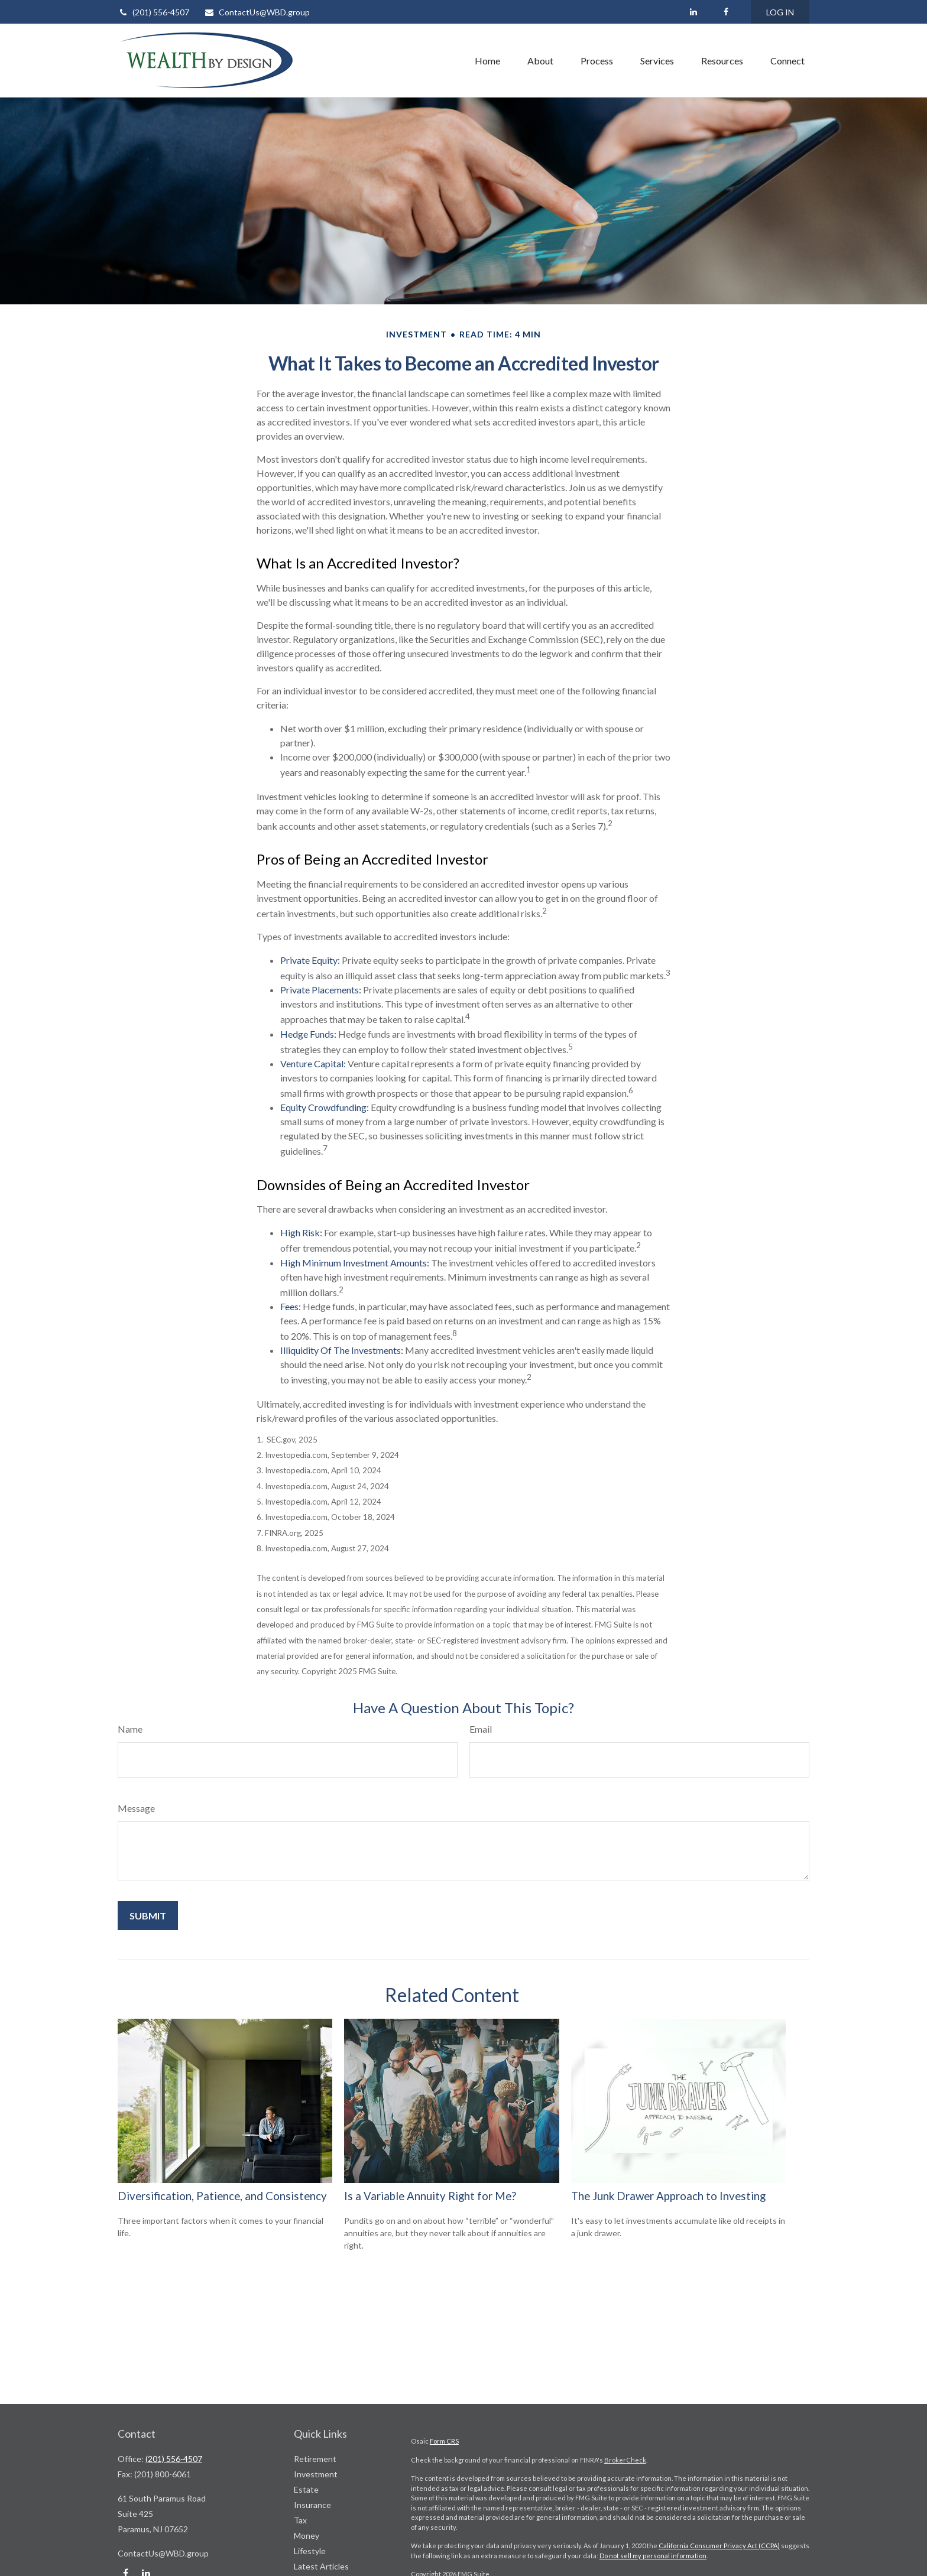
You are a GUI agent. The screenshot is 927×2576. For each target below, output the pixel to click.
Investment (316, 2474)
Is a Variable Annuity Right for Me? (430, 2196)
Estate (306, 2489)
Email (480, 1728)
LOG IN (780, 12)
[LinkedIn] (693, 12)
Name (130, 1728)
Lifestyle (310, 2551)
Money (306, 2535)
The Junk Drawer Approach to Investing (668, 2196)
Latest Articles (321, 2566)
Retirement (315, 2459)
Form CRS (444, 2441)
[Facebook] (725, 12)
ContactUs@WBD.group (257, 12)
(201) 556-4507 (153, 12)
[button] (487, 60)
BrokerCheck (625, 2460)
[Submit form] (148, 1915)
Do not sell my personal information (652, 2555)
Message (136, 1808)
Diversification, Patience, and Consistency (222, 2196)
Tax (300, 2520)
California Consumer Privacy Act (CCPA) (719, 2545)
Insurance (312, 2505)
